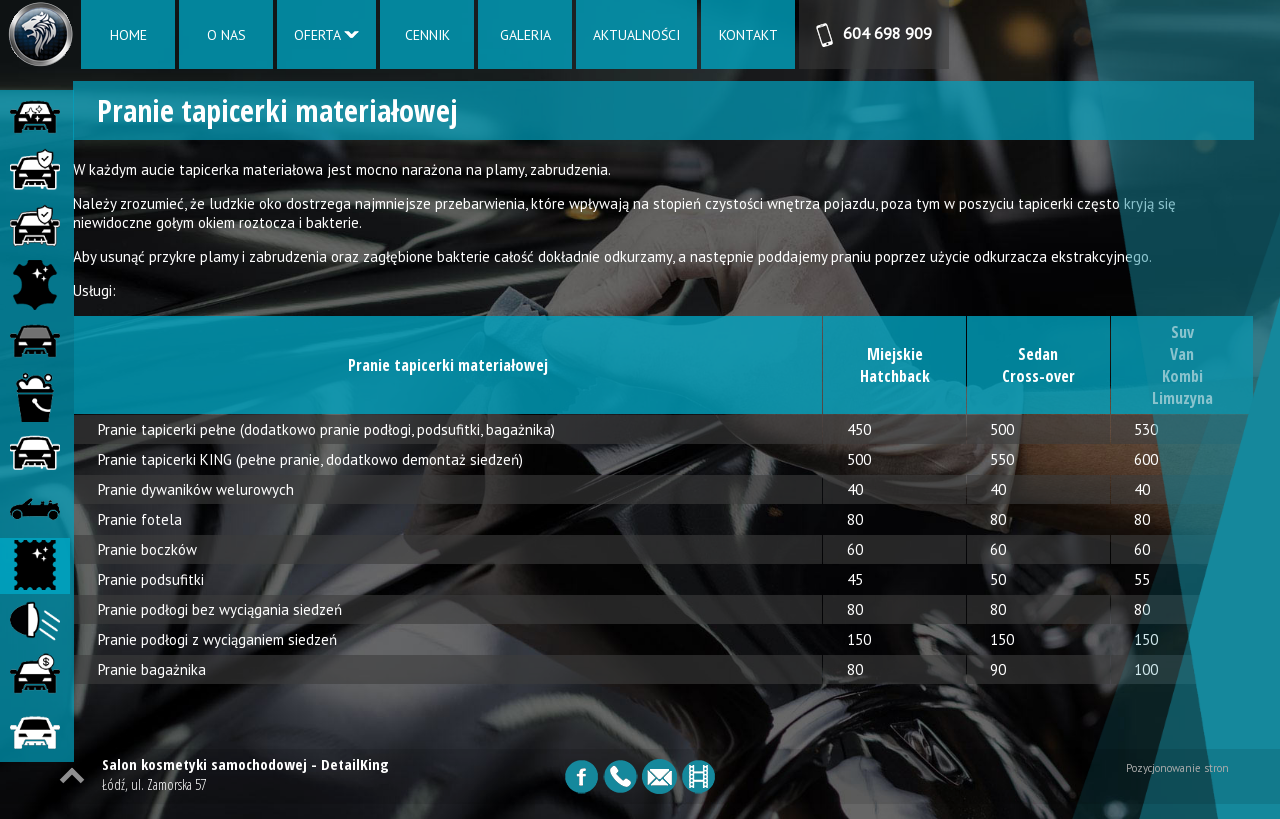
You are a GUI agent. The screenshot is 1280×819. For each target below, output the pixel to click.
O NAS (226, 35)
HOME (128, 35)
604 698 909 (874, 35)
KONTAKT (748, 35)
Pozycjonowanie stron (1177, 783)
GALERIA (525, 35)
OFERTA (326, 35)
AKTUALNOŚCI (636, 35)
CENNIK (427, 35)
